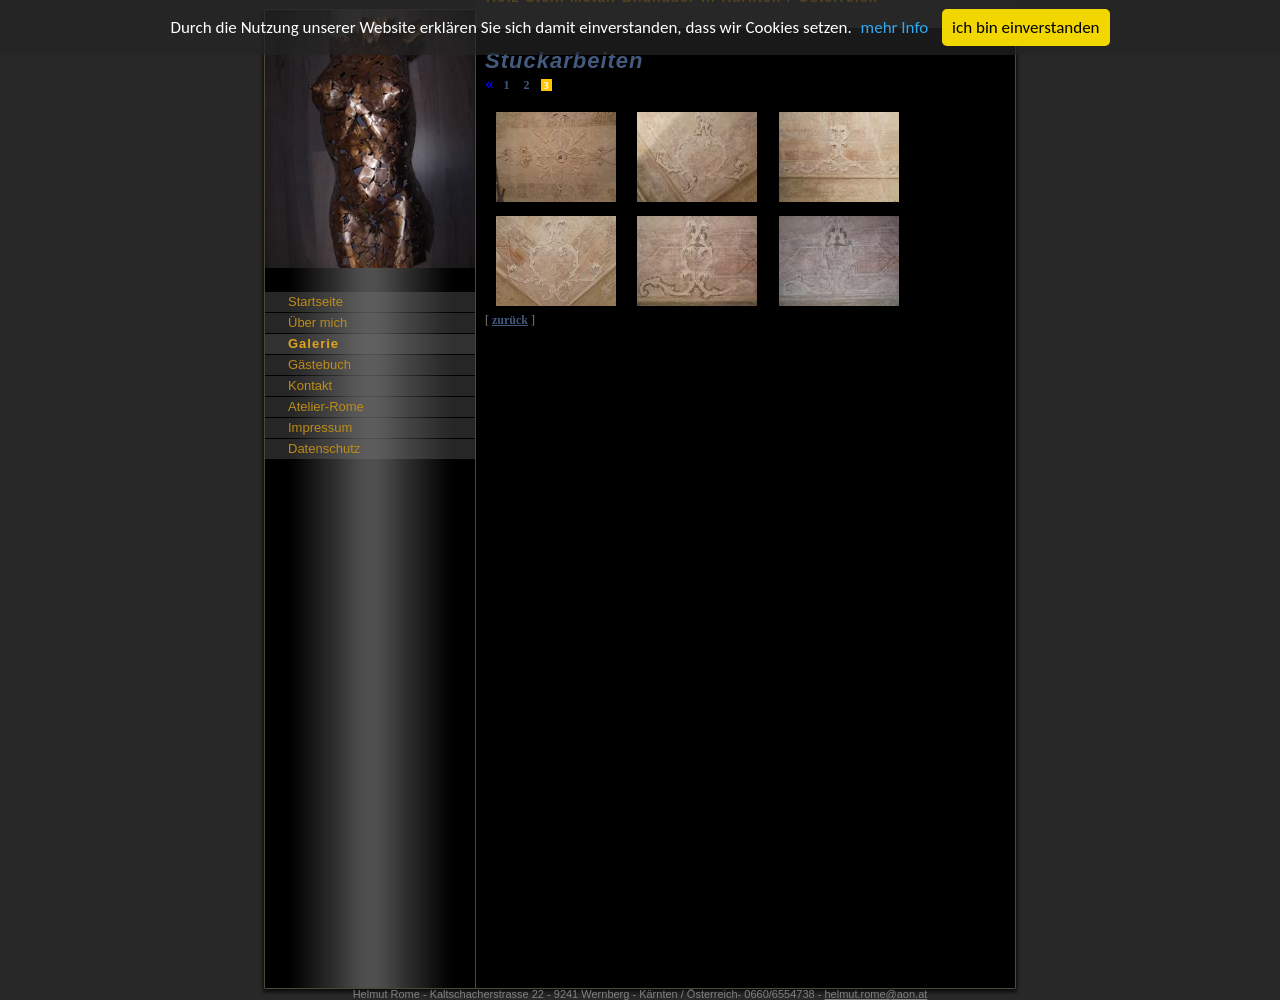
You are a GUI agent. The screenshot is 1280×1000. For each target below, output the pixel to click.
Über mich (317, 322)
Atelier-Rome (326, 406)
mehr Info (895, 27)
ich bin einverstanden (1025, 27)
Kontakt (310, 385)
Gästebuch (319, 364)
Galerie (313, 343)
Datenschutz (324, 448)
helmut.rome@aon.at (875, 994)
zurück (510, 320)
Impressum (320, 427)
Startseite (315, 301)
